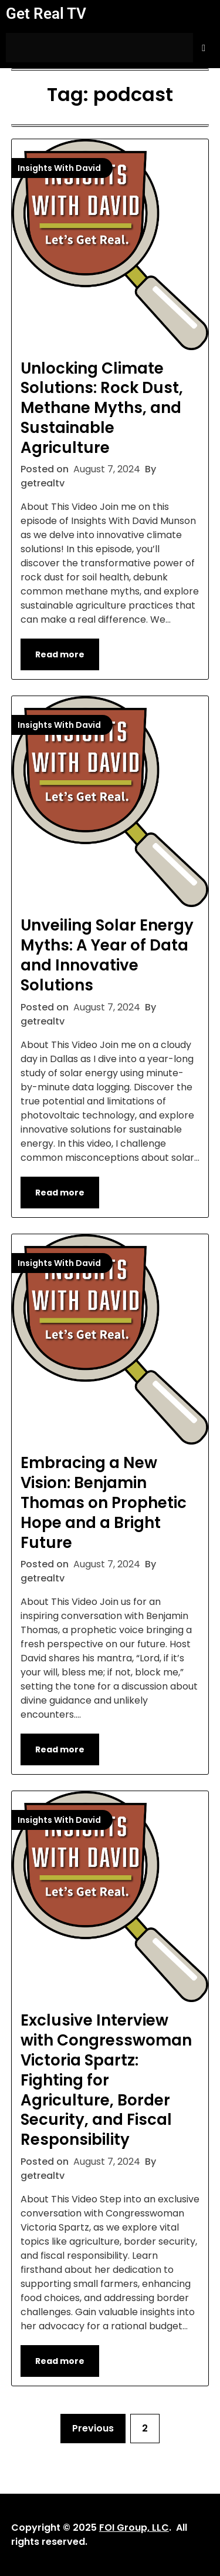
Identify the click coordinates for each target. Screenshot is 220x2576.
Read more (59, 654)
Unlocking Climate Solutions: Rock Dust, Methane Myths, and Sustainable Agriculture (102, 408)
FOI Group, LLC (134, 2527)
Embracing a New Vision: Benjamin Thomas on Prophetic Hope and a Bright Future (104, 1502)
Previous (93, 2428)
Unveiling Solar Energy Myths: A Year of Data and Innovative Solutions (107, 955)
